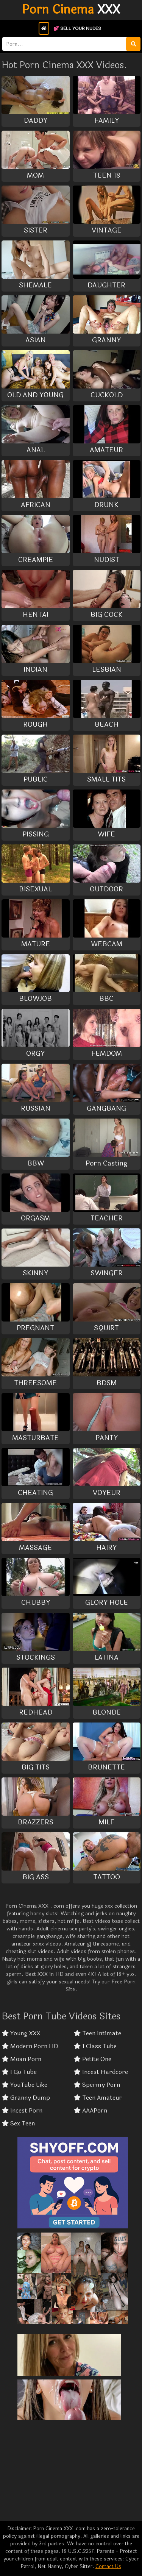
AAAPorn (90, 2110)
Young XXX (21, 2033)
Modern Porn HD (30, 2046)
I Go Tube (19, 2072)
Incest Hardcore (101, 2072)
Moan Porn (21, 2059)
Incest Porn (22, 2110)
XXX (71, 10)
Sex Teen (18, 2123)
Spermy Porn (97, 2084)
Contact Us (108, 2566)
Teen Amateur (98, 2097)
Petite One (92, 2059)
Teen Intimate (97, 2033)
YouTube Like (24, 2084)
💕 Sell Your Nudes (77, 28)
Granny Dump (26, 2097)
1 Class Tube (95, 2046)
